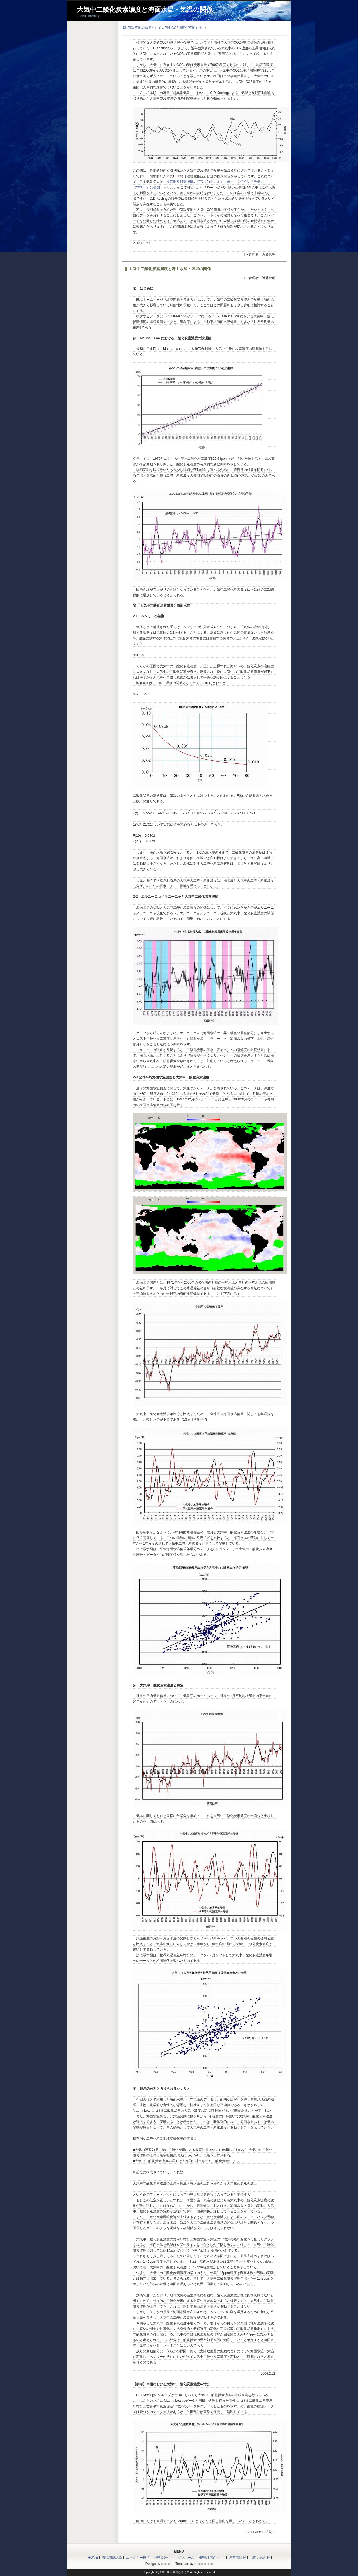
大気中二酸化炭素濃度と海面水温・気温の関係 (145, 9)
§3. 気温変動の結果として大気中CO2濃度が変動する (162, 28)
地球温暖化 (162, 2557)
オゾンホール (184, 2557)
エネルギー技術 (138, 2557)
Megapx (166, 2563)
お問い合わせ (260, 2557)
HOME (93, 2557)
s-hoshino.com (203, 2563)
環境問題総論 (112, 2557)
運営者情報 (237, 2557)
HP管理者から (209, 2557)
